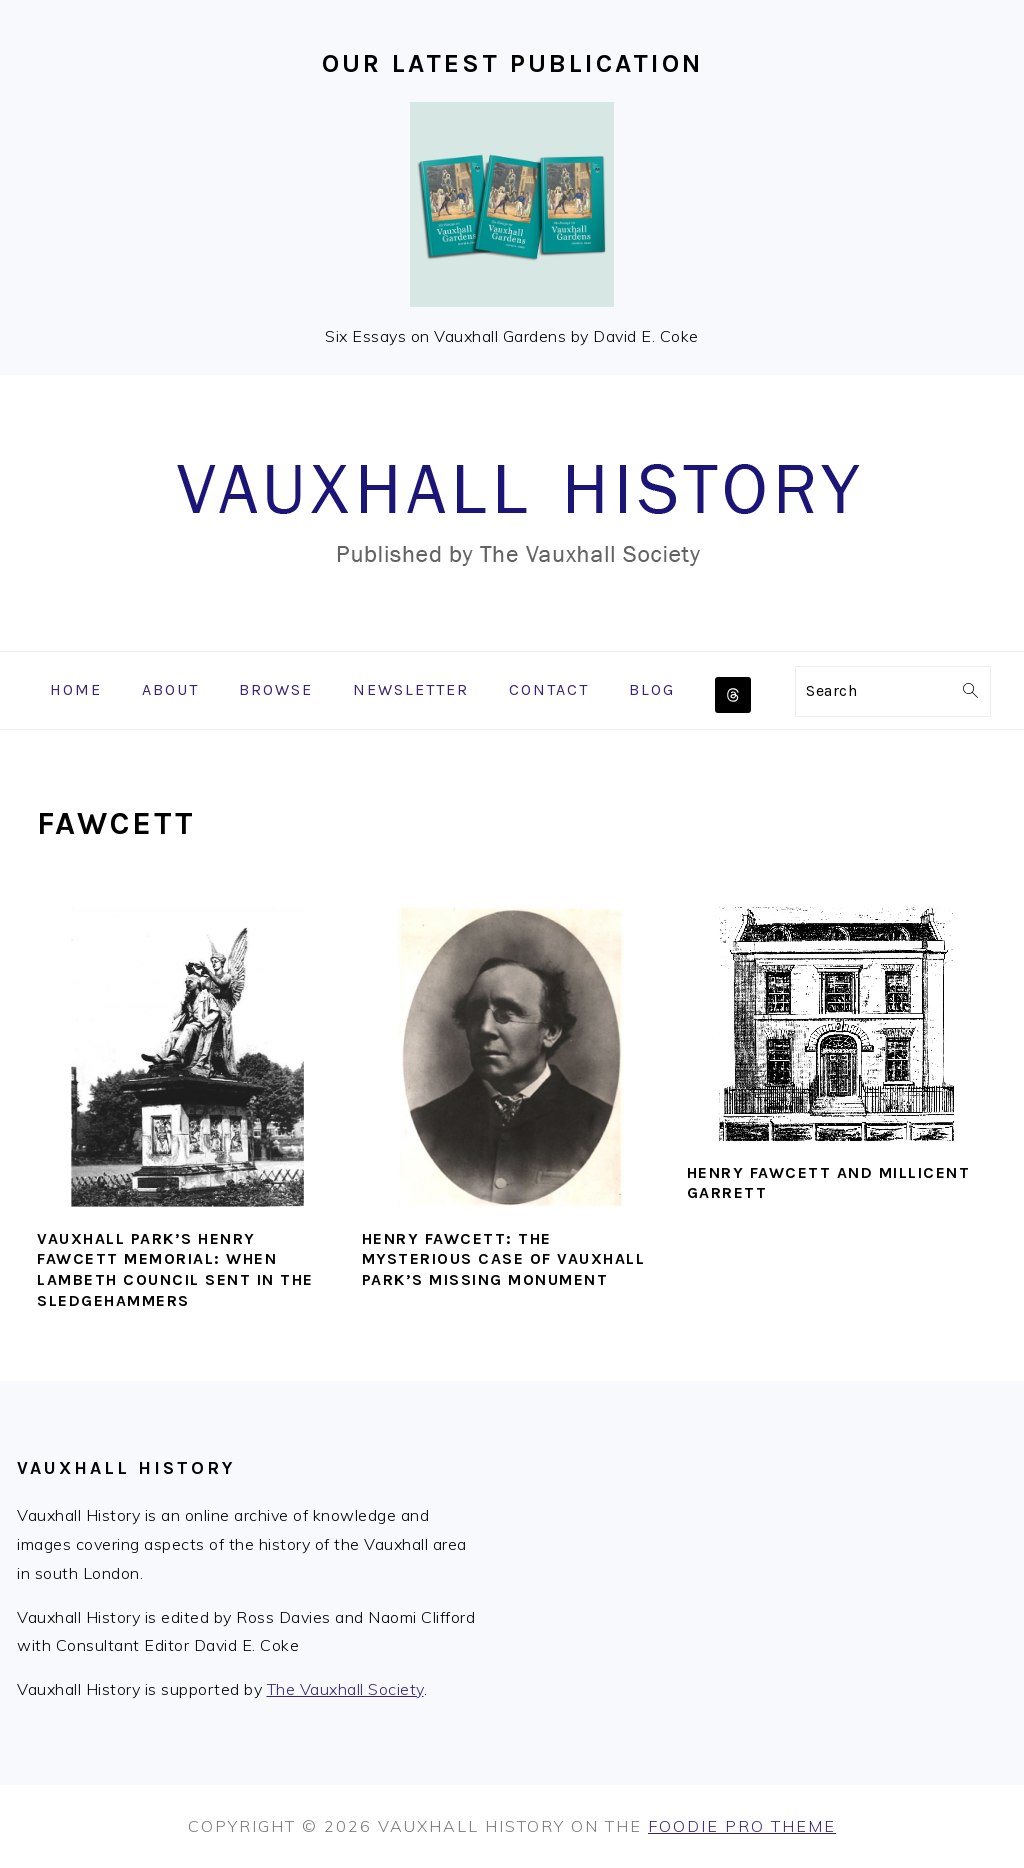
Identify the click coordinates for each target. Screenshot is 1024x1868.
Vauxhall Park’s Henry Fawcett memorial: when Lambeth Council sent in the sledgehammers (175, 1269)
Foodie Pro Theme (742, 1826)
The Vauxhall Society (345, 1689)
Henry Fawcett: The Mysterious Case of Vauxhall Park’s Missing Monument (504, 1259)
